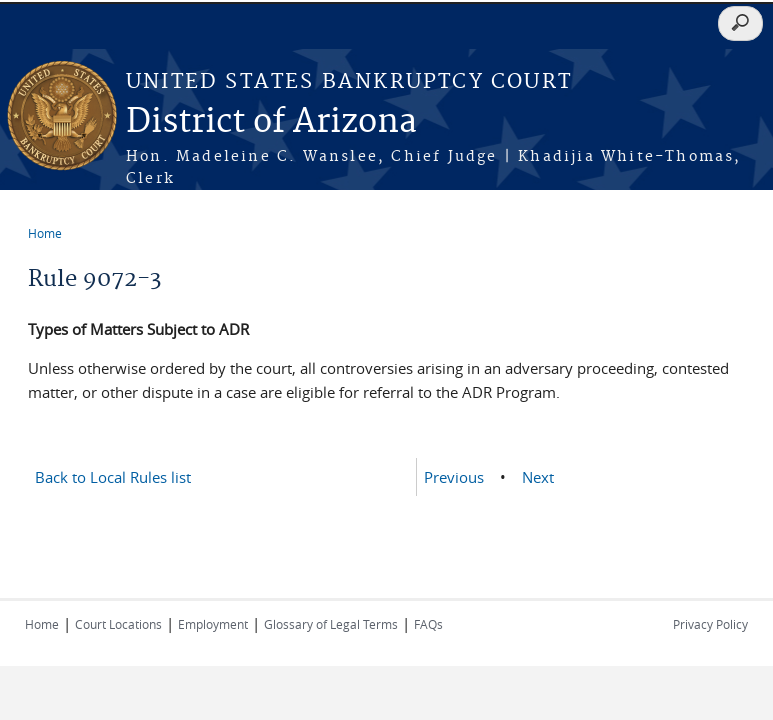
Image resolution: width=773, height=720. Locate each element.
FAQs (428, 624)
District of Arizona (271, 122)
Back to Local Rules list (113, 477)
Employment (213, 624)
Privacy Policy (710, 624)
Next (538, 477)
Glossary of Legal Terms (331, 624)
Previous (454, 477)
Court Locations (118, 624)
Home (45, 233)
